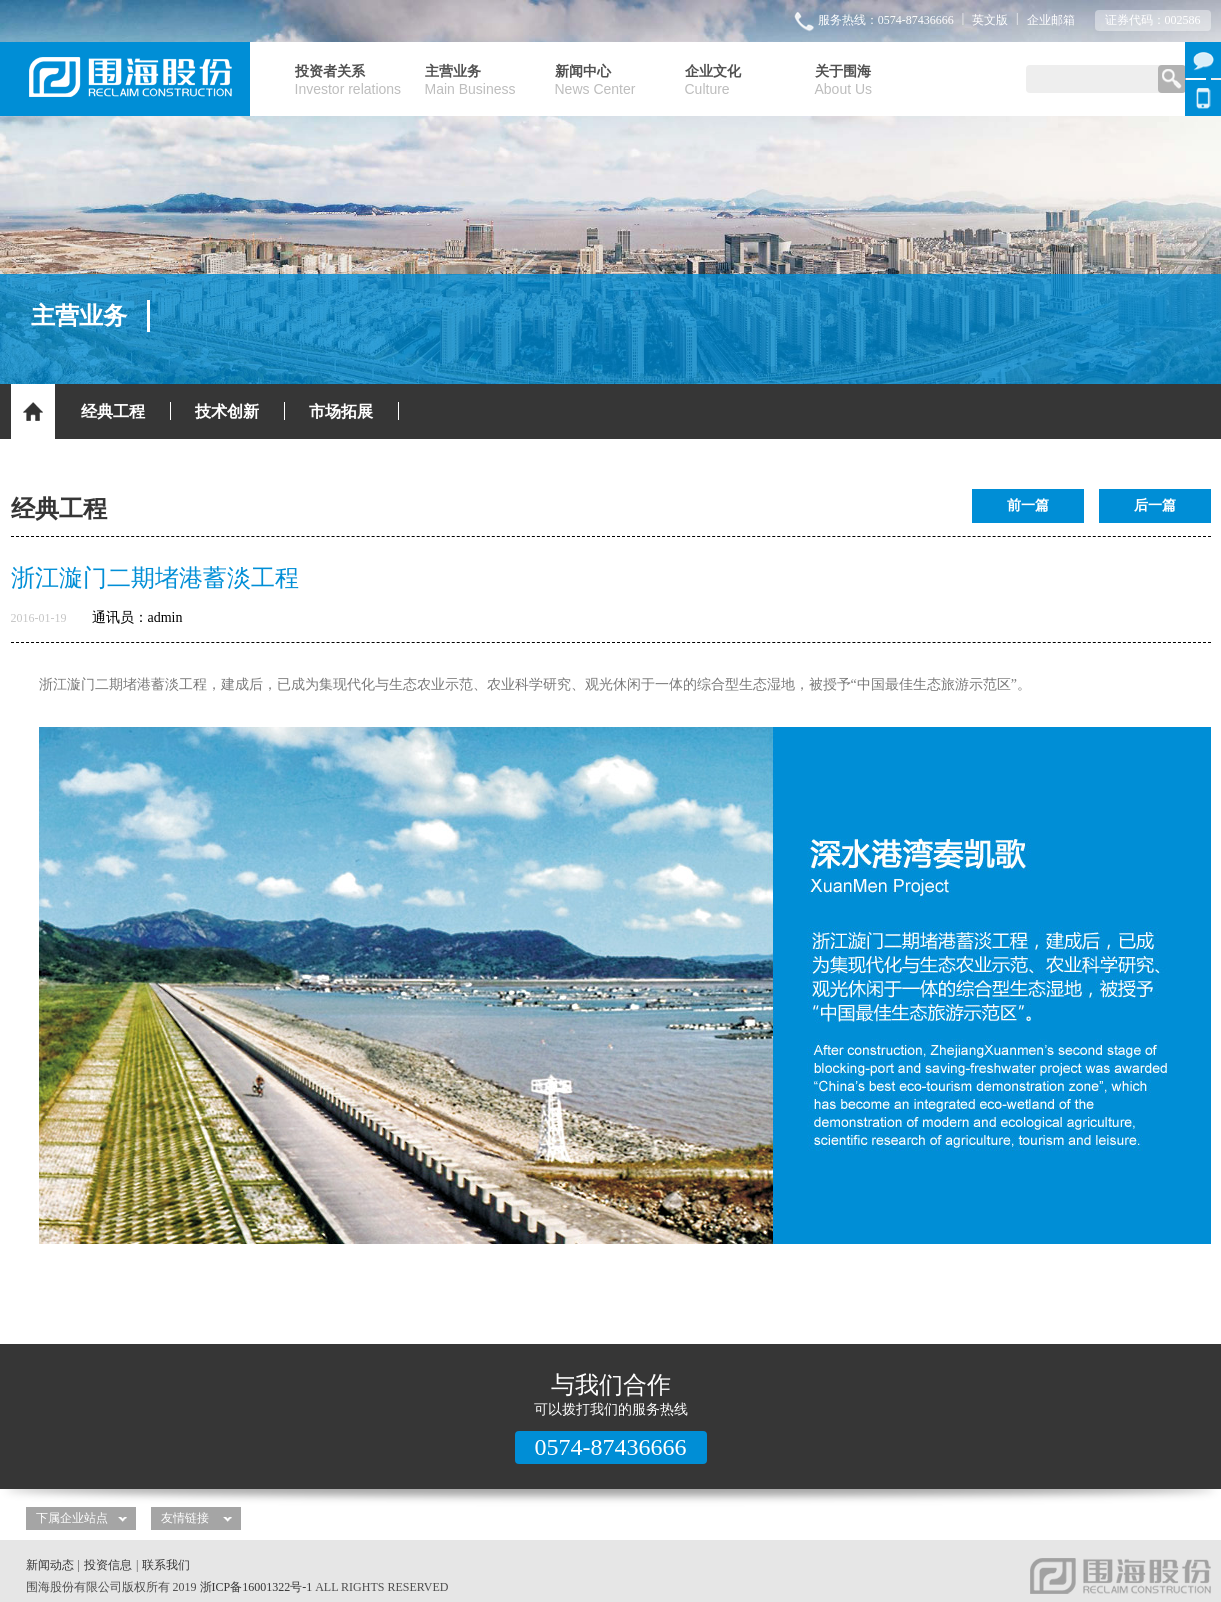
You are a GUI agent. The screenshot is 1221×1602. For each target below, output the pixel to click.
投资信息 (108, 1565)
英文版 (990, 20)
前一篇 (1028, 505)
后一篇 (1155, 505)
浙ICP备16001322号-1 (256, 1587)
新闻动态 (50, 1565)
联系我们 (166, 1565)
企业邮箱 (1051, 20)
